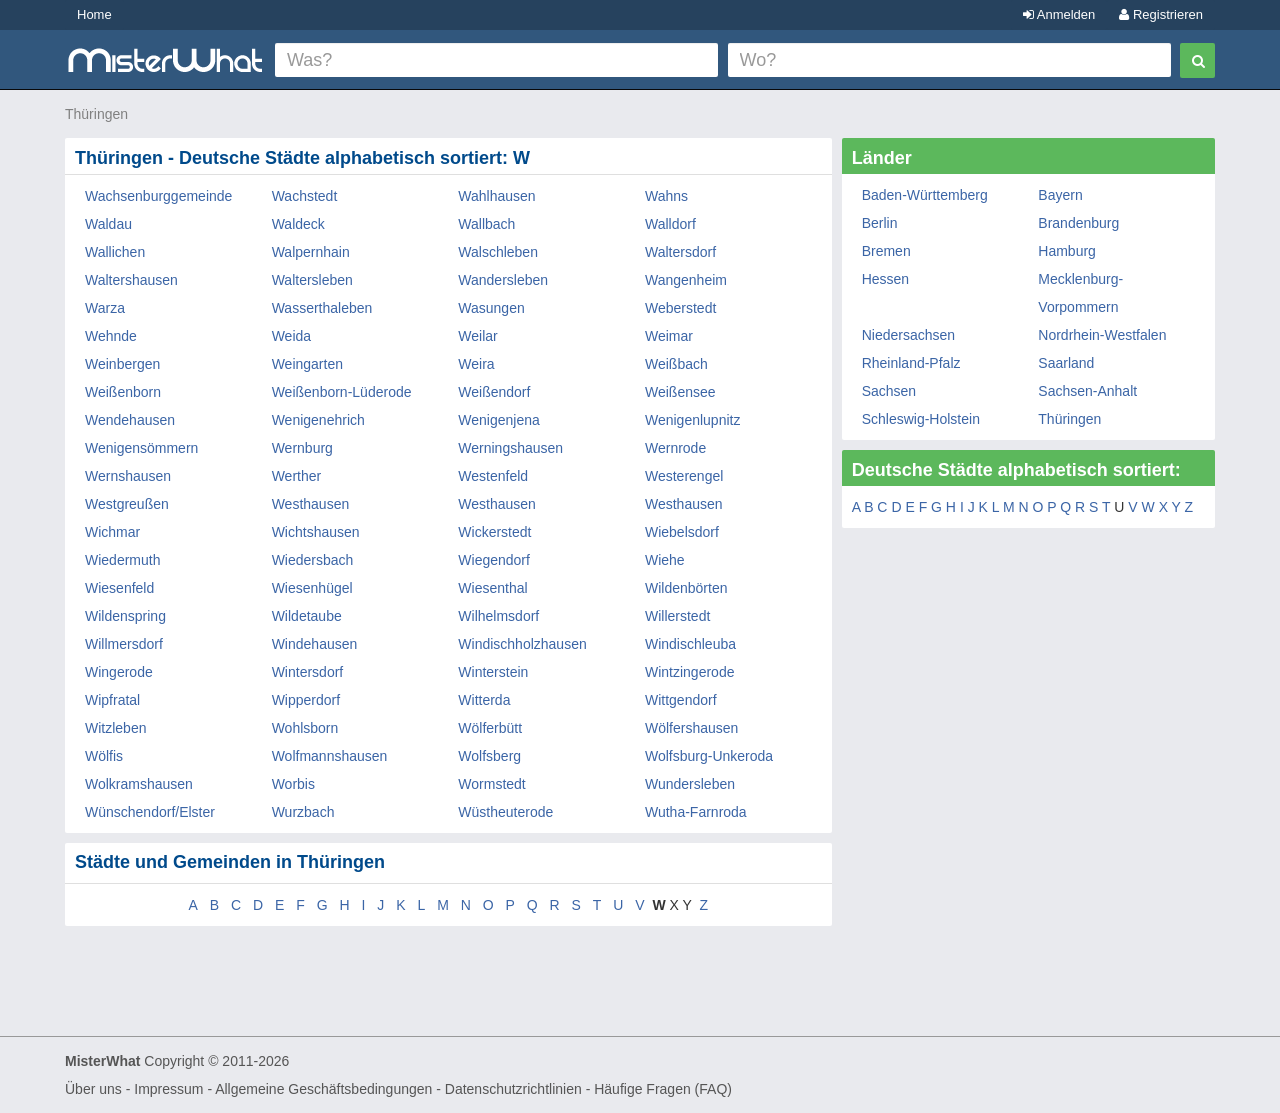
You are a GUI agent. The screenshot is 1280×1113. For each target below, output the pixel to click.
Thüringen (96, 114)
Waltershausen (131, 280)
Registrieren (1161, 14)
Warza (105, 308)
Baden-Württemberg (925, 195)
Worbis (293, 784)
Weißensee (680, 392)
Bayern (1060, 195)
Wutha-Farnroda (696, 812)
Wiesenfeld (119, 588)
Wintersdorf (308, 672)
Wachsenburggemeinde (158, 196)
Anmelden (1059, 14)
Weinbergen (122, 364)
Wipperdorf (306, 700)
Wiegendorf (494, 560)
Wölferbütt (490, 728)
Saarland (1066, 363)
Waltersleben (312, 280)
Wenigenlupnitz (692, 420)
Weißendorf (494, 392)
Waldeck (298, 224)
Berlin (880, 223)
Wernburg (302, 448)
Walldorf (670, 224)
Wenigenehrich (318, 420)
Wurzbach (303, 812)
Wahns (666, 196)
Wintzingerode (690, 672)
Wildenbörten (686, 588)
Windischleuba (690, 644)
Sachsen (889, 391)
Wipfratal (112, 700)
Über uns (93, 1089)
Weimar (669, 336)
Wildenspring (125, 616)
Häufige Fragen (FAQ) (663, 1089)
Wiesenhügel (312, 588)
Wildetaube (307, 616)
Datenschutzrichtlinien (513, 1089)
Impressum (168, 1089)
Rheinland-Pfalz (911, 363)
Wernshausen (128, 476)
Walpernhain (311, 252)
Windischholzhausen (522, 644)
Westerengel (684, 476)
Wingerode (119, 672)
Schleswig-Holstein (921, 419)
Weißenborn (123, 392)
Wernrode (675, 448)
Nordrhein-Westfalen (1102, 335)
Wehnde (111, 336)
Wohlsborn (305, 728)
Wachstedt (305, 196)
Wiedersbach (313, 560)
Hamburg (1067, 251)
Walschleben (498, 252)
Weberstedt (680, 308)
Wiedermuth (122, 560)
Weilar (477, 336)
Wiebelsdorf (682, 532)
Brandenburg (1078, 223)
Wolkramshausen (139, 784)
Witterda (484, 700)
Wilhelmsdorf (498, 616)
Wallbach (486, 224)
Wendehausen (130, 420)
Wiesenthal (492, 588)
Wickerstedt (494, 532)
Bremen (886, 251)
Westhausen (311, 504)
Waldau (108, 224)
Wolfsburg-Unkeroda (709, 756)
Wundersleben (690, 784)
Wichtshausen (316, 532)
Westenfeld (493, 476)
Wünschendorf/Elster (150, 812)
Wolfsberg (489, 756)
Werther (297, 476)
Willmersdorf (124, 644)
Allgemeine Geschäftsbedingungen (323, 1089)
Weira (476, 364)
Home (94, 14)
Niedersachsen (908, 335)
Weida (291, 336)
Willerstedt (677, 616)
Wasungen (491, 308)
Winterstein (493, 672)
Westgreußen (127, 504)
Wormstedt (491, 784)
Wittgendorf (681, 700)
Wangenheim (686, 280)
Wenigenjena (498, 420)
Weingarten (307, 364)
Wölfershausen (691, 728)
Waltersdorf (680, 252)
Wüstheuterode (505, 812)
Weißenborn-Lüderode (342, 392)
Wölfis (104, 756)
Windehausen (315, 644)
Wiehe (665, 560)
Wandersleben (503, 280)
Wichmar (112, 532)
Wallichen (115, 252)
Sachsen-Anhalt (1087, 391)
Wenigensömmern (141, 448)
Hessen (885, 279)
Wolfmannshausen (330, 756)
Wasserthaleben (322, 308)
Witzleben (115, 728)
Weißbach (676, 364)
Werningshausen (510, 448)
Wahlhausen (496, 196)
